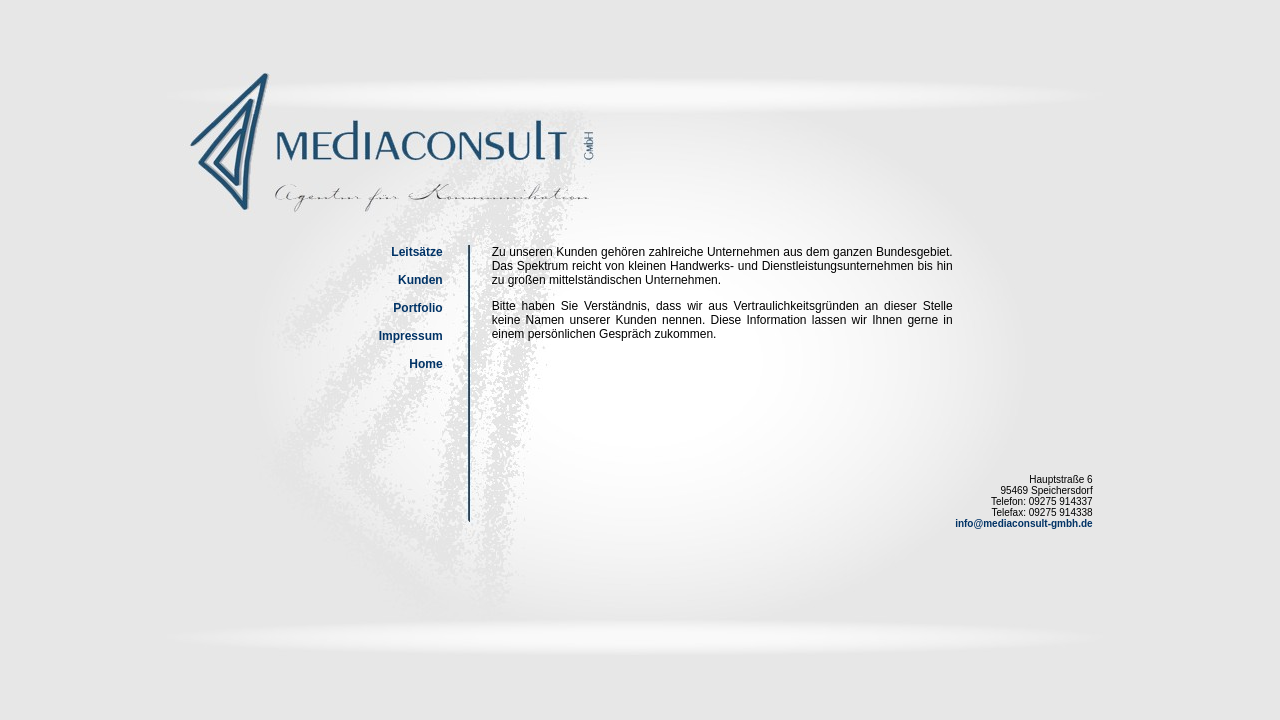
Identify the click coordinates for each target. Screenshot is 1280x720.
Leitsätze (416, 252)
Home (425, 364)
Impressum (411, 336)
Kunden (420, 280)
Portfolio (417, 308)
